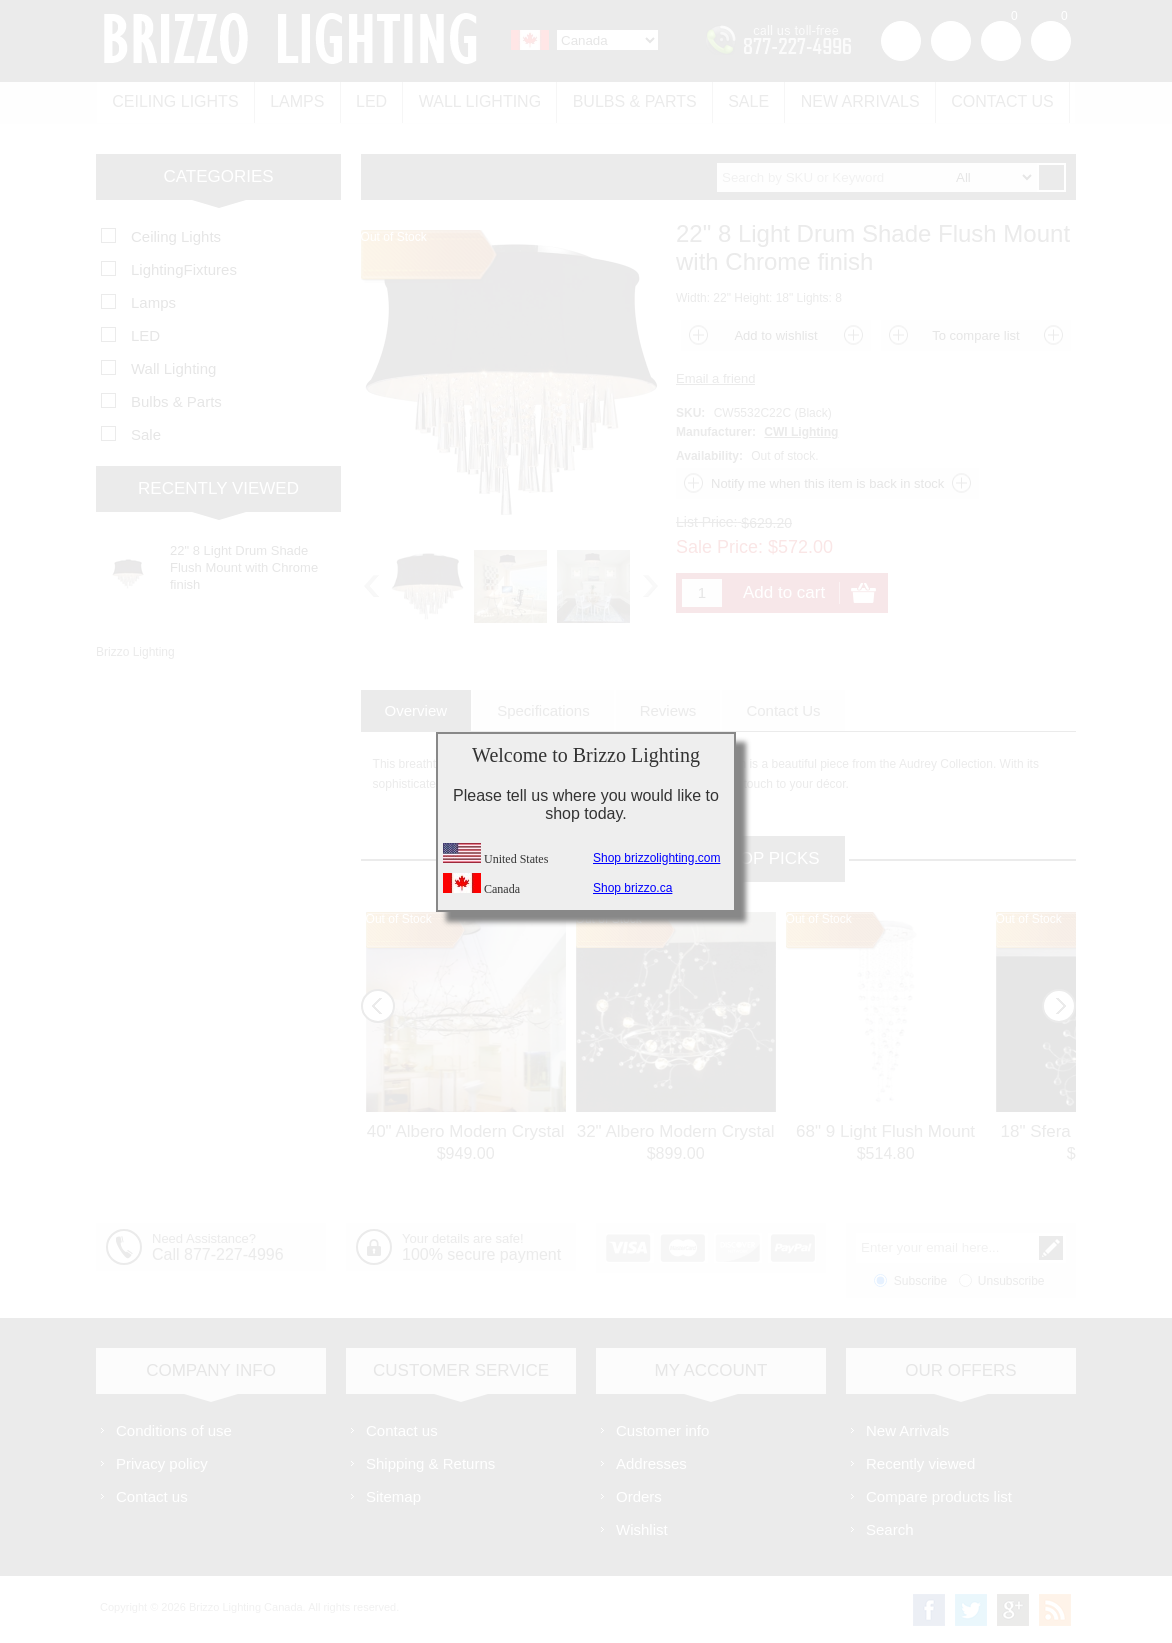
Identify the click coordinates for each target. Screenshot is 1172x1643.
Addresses (651, 1462)
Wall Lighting (478, 101)
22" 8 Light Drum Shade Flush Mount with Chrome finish (244, 566)
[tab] (416, 709)
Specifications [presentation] (543, 709)
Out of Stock (399, 918)
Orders (639, 1495)
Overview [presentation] (416, 709)
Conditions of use (174, 1429)
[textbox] (877, 176)
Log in (951, 41)
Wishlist (642, 1528)
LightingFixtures (184, 268)
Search (890, 1528)
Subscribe (920, 1280)
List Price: (706, 521)
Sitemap (393, 1495)
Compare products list (939, 1495)
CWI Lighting (801, 431)
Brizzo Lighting (135, 651)
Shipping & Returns (430, 1462)
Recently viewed (920, 1462)
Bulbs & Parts (632, 101)
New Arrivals (856, 101)
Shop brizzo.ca (632, 888)
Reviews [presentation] (668, 709)
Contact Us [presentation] (783, 709)
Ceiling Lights (175, 101)
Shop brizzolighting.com (656, 858)
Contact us (998, 101)
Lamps (296, 101)
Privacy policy (162, 1462)
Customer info (662, 1429)
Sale (745, 101)
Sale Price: (719, 546)
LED (370, 101)
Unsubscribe (1011, 1280)
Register (901, 41)
